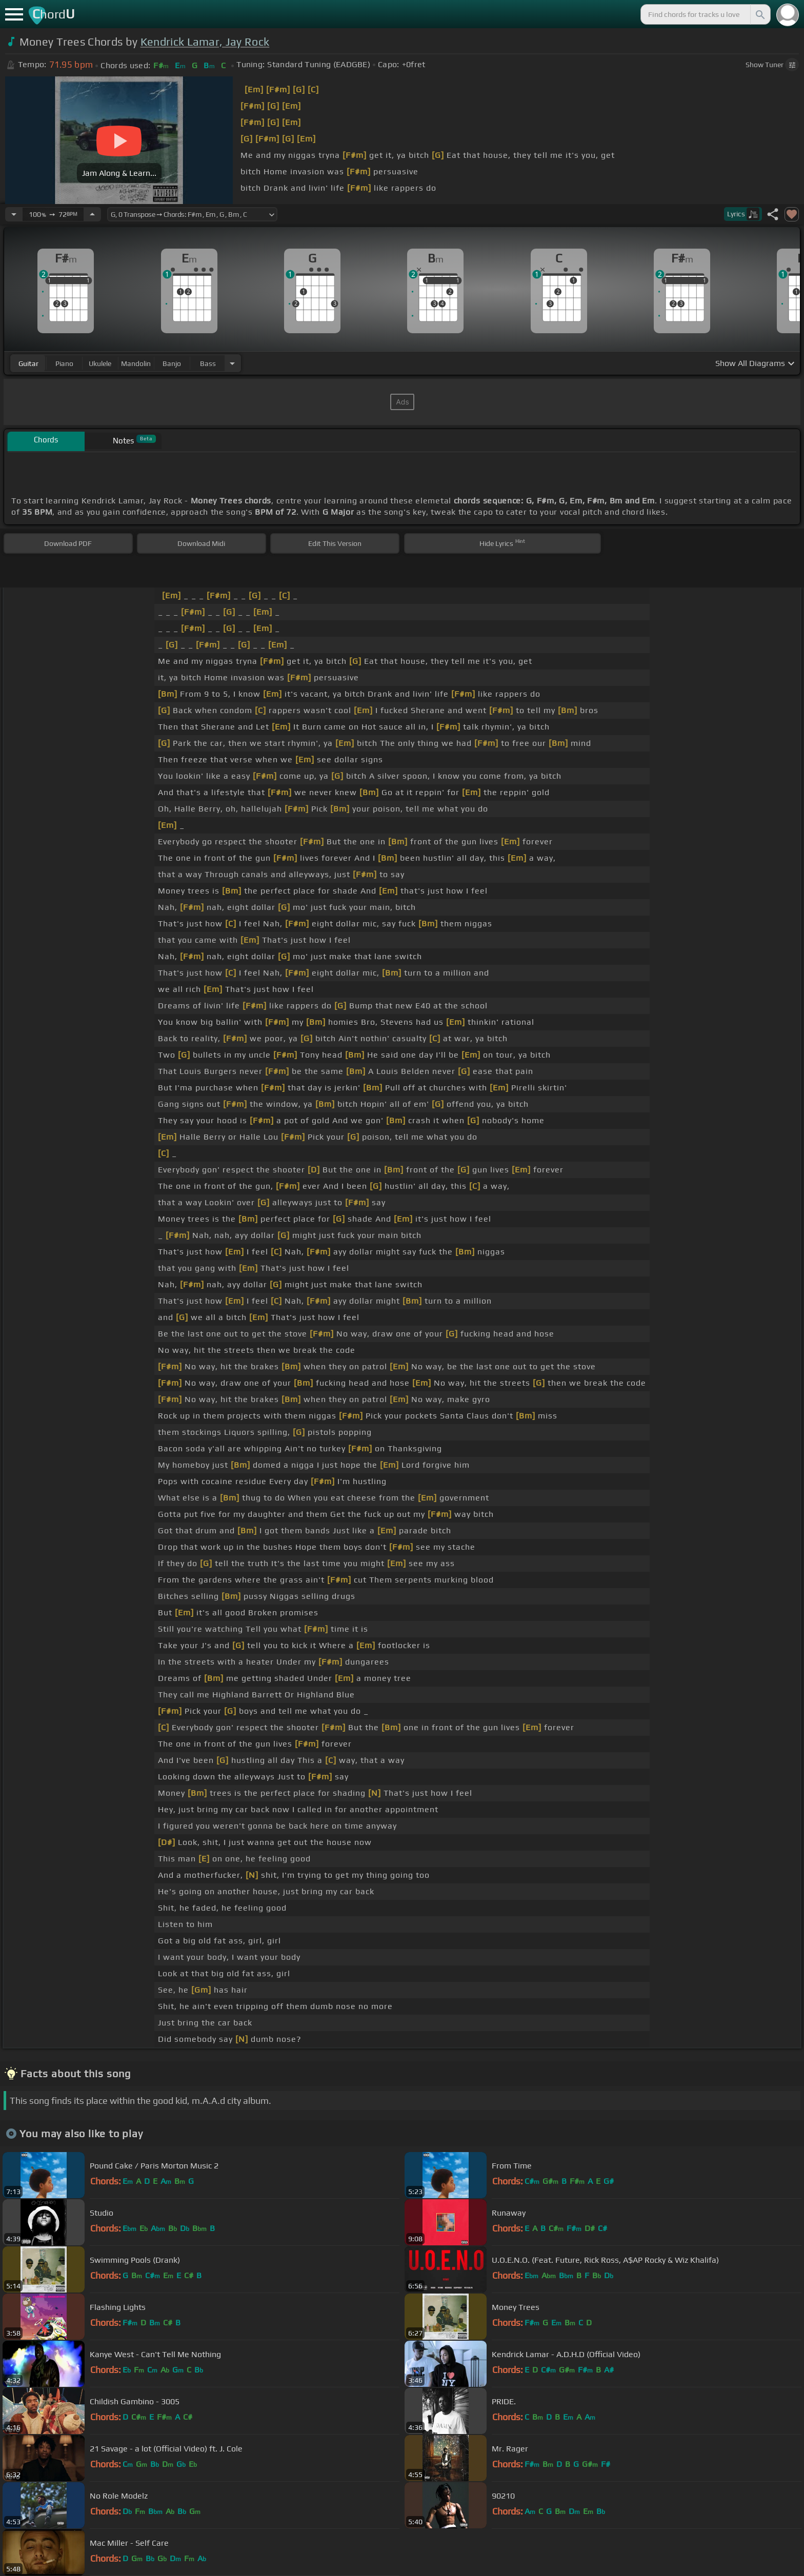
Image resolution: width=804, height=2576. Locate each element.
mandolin (136, 363)
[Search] (759, 14)
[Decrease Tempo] (14, 214)
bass (208, 363)
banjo (172, 363)
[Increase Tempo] (92, 214)
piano (64, 363)
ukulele (100, 363)
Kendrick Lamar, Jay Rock (205, 41)
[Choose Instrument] (232, 363)
